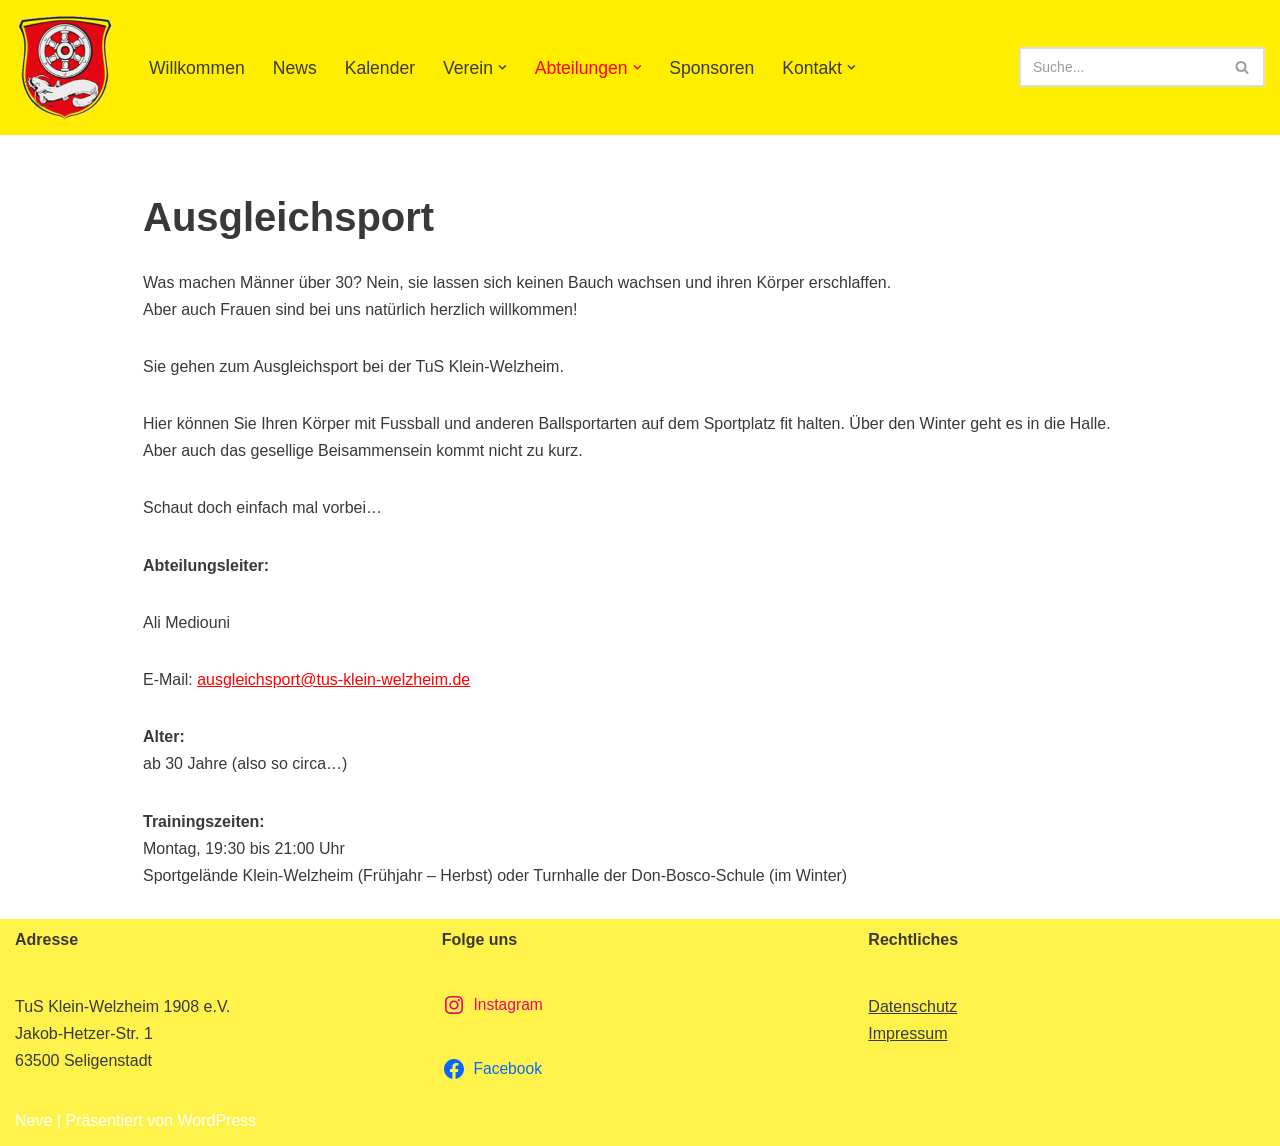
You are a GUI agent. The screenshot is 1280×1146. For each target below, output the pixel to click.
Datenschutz (912, 1006)
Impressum (907, 1033)
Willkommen (197, 68)
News (295, 68)
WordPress (216, 1120)
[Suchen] (1119, 67)
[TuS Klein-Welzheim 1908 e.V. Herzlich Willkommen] (65, 67)
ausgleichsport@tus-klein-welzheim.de (333, 679)
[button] (502, 67)
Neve (33, 1120)
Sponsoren (712, 68)
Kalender (380, 68)
